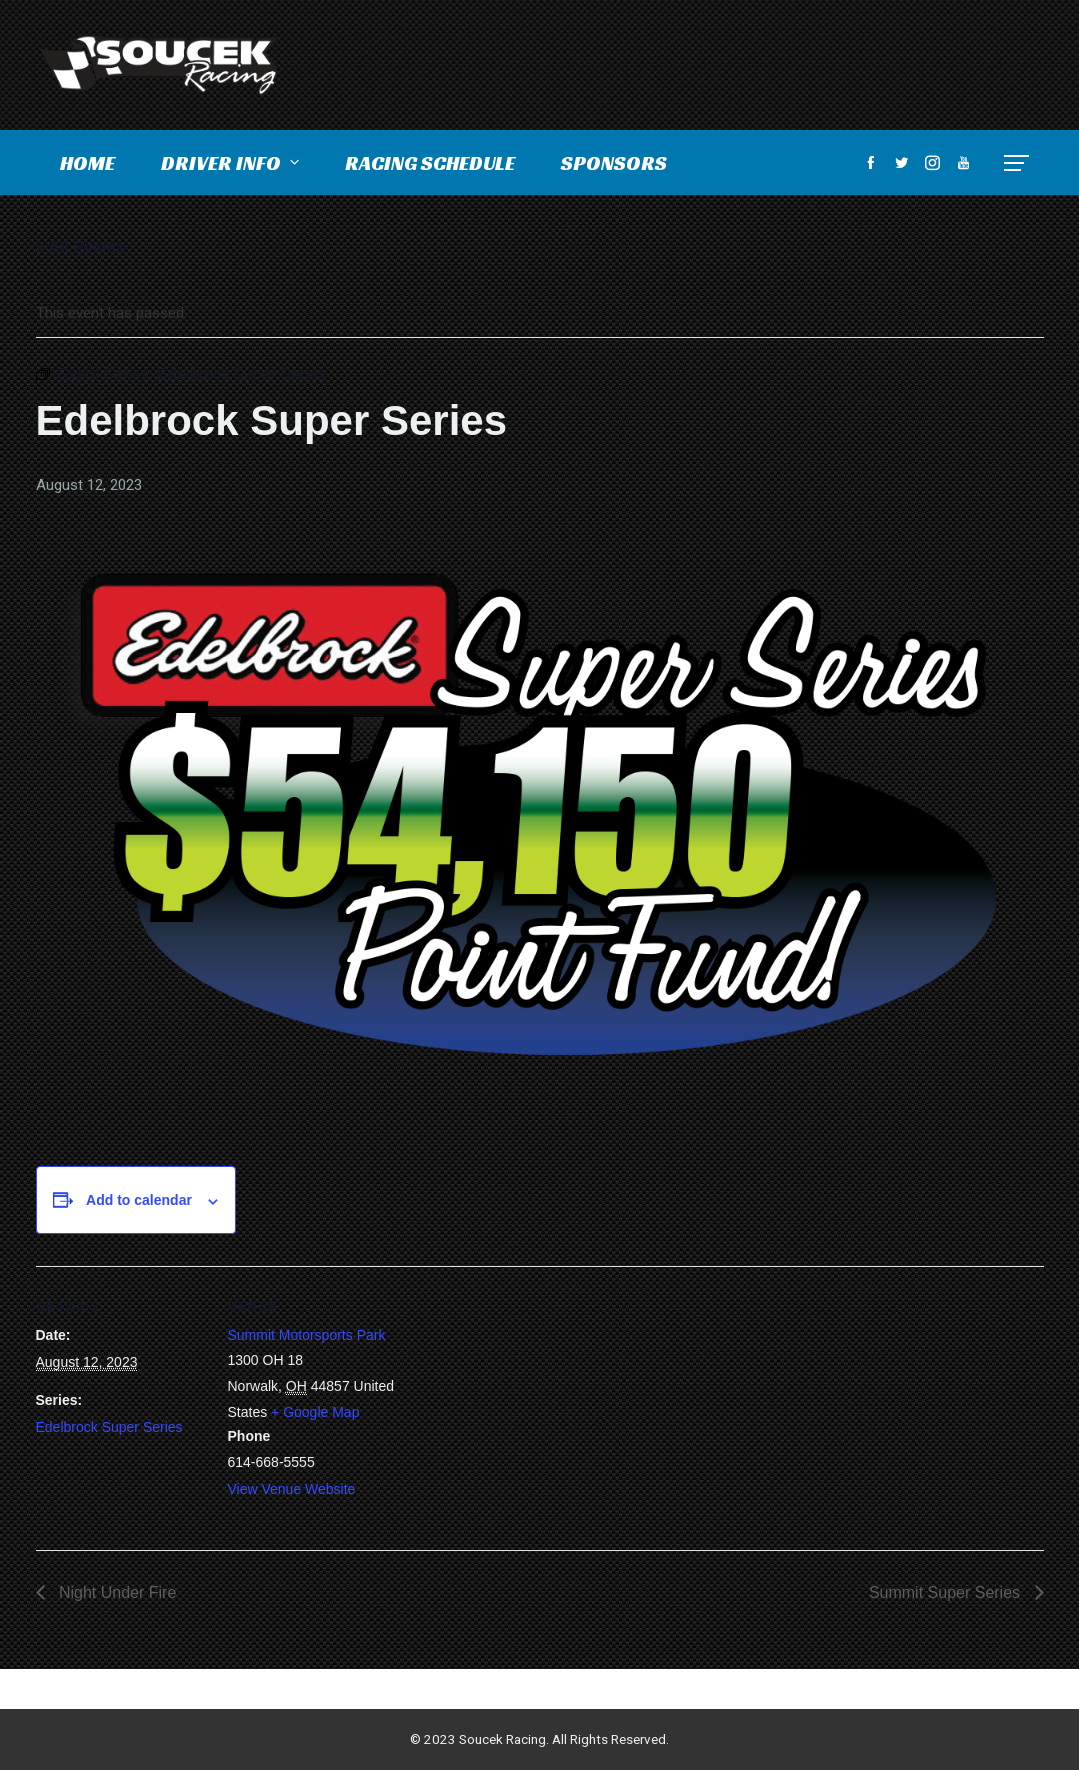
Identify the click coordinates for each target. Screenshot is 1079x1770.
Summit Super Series (947, 1592)
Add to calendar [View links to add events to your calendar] (139, 1200)
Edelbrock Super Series (109, 1427)
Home (87, 163)
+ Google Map (315, 1412)
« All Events (81, 247)
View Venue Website (292, 1489)
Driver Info (232, 163)
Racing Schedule (430, 163)
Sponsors (614, 163)
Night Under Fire (116, 1592)
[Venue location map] (525, 1404)
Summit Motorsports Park (307, 1335)
